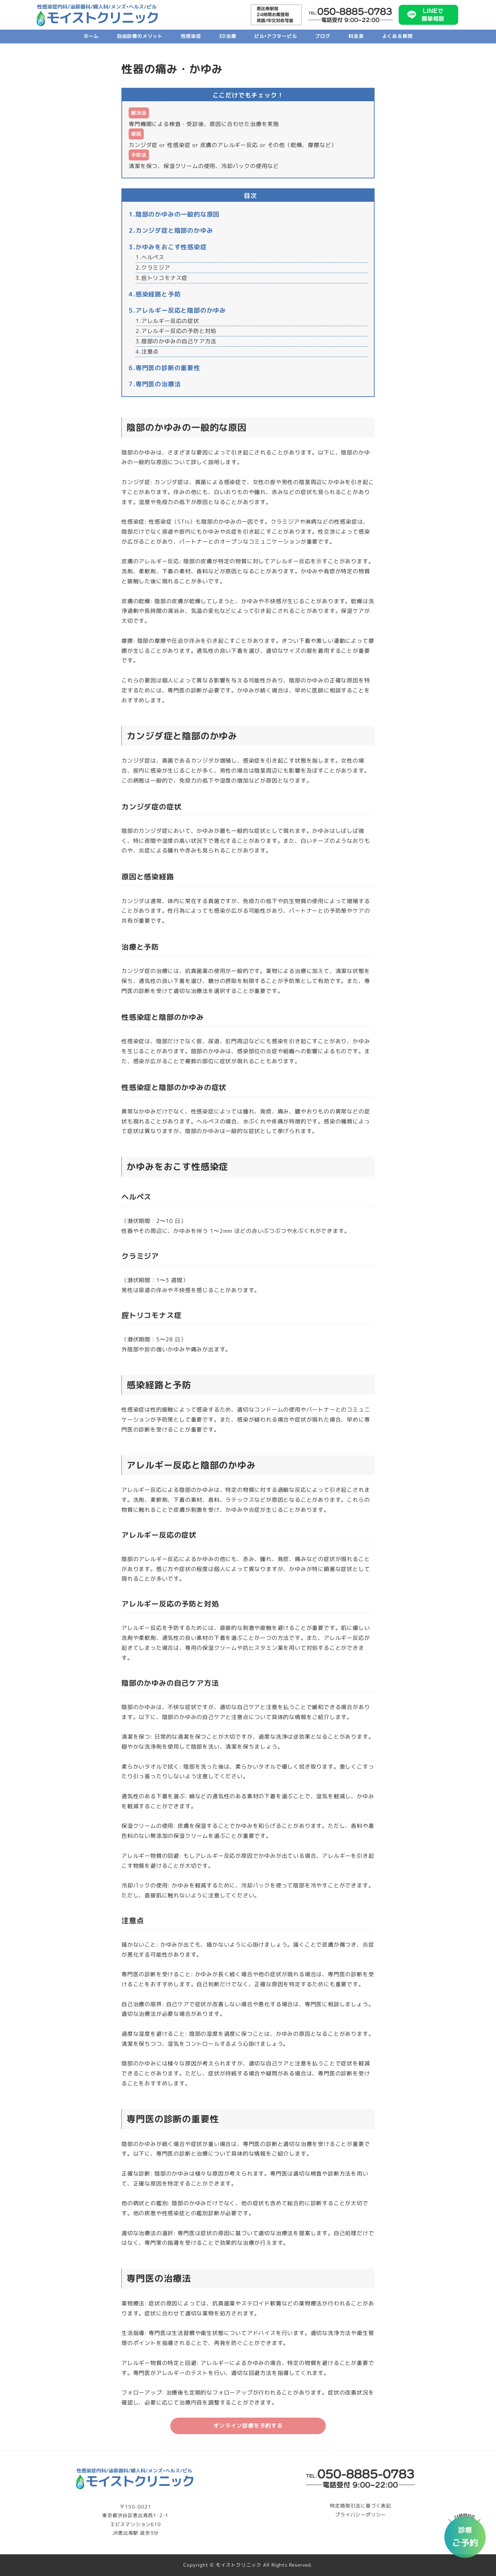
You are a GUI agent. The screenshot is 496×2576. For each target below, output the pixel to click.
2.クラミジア (153, 267)
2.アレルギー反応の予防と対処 (176, 331)
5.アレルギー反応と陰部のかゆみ (177, 310)
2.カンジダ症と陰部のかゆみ (171, 230)
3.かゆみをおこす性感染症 (167, 246)
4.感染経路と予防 (155, 294)
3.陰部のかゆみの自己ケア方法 (176, 341)
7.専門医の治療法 (155, 383)
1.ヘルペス (150, 257)
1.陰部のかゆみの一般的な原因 (174, 214)
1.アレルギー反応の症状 (167, 321)
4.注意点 (147, 351)
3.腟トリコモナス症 (161, 278)
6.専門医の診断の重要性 (164, 367)
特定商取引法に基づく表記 (360, 2505)
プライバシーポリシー (360, 2514)
